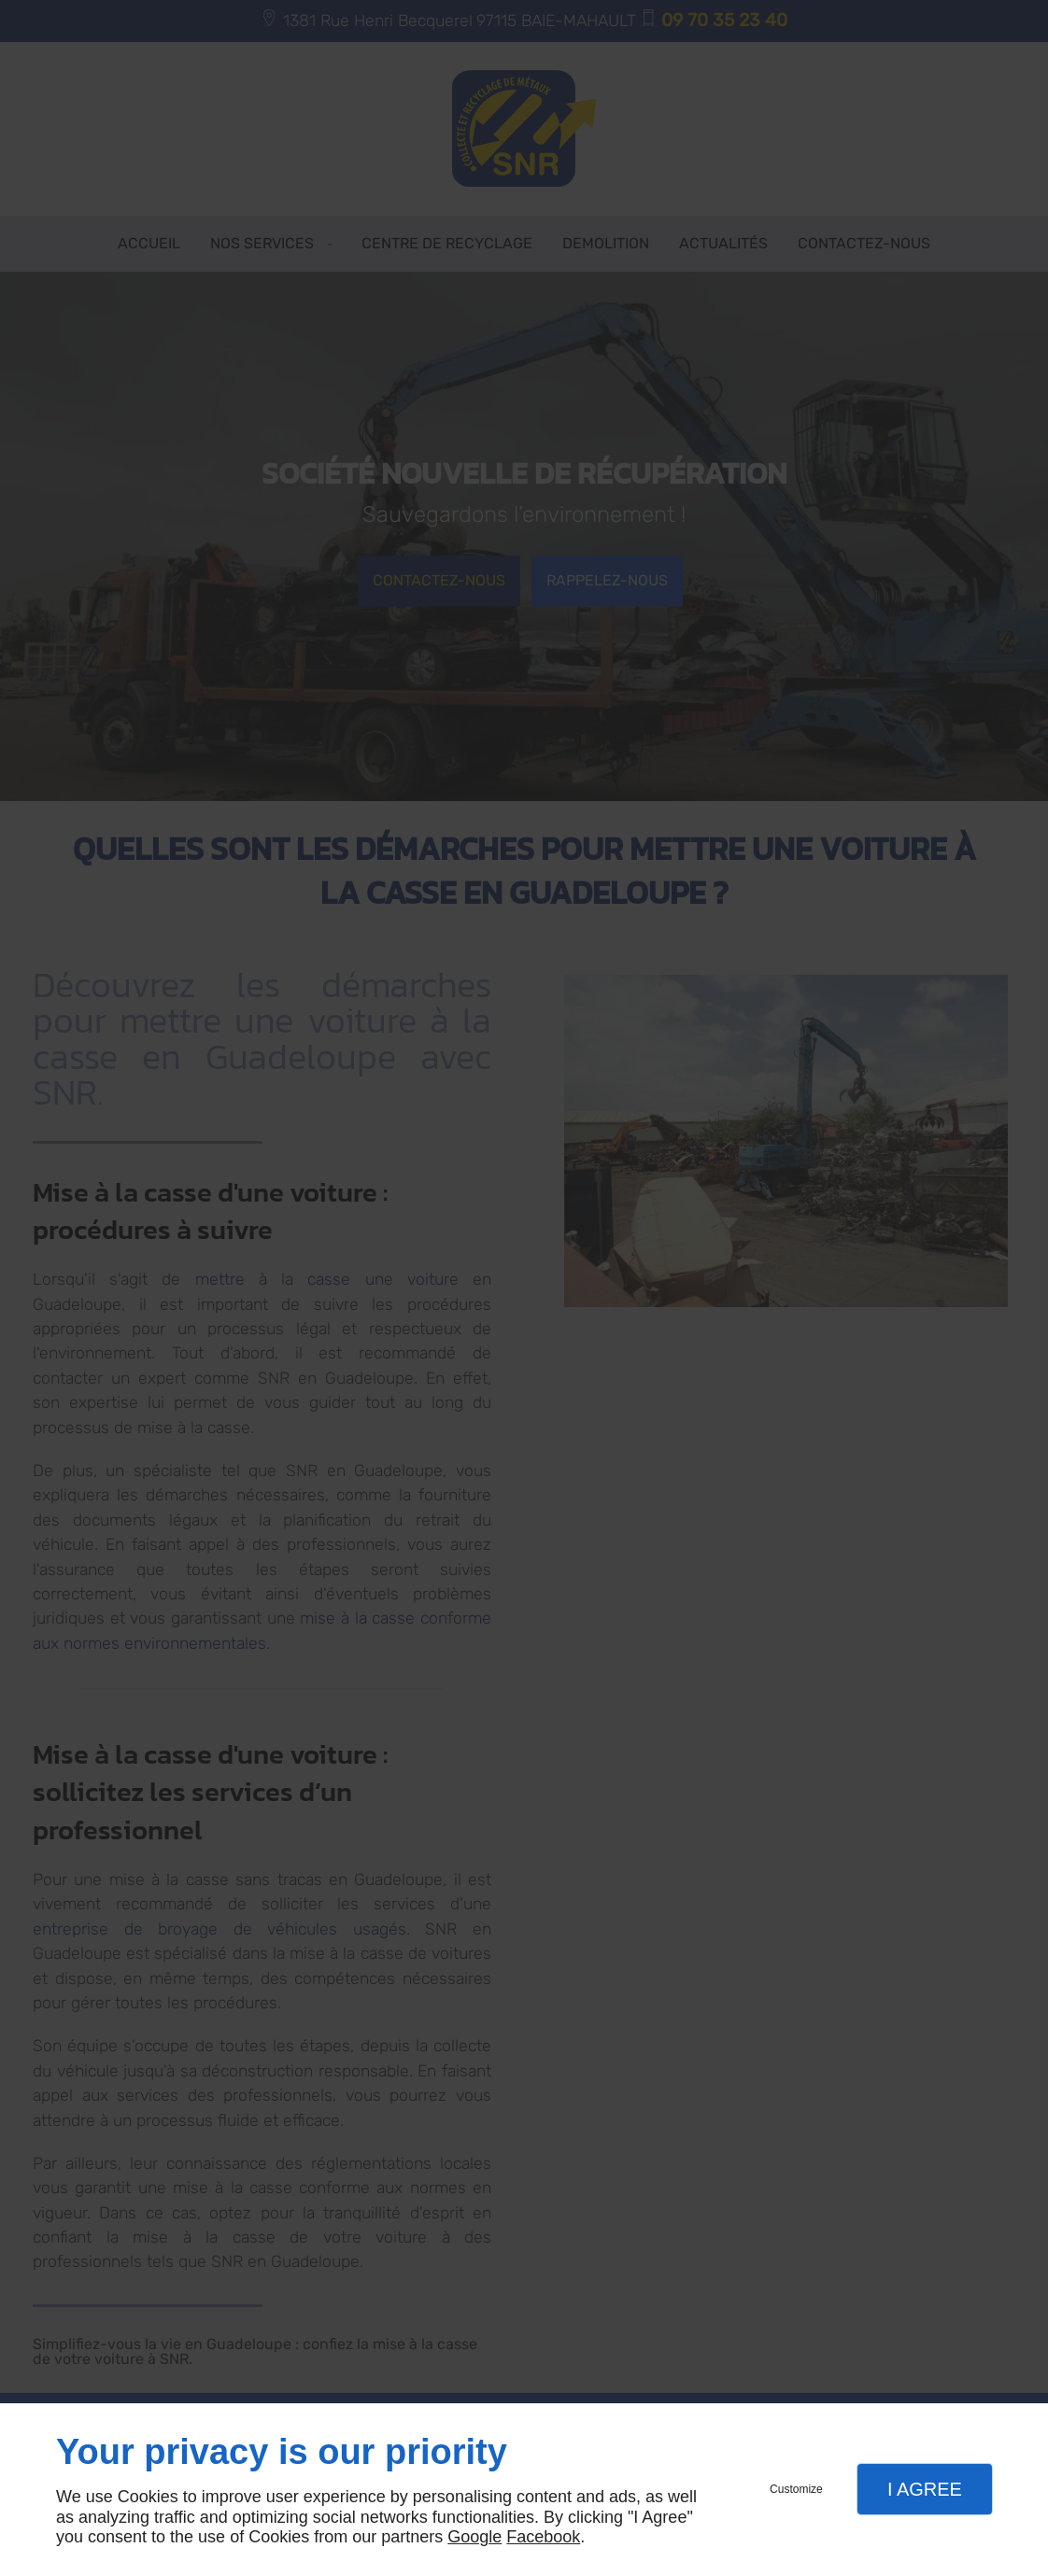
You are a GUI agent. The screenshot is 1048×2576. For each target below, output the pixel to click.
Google (474, 2536)
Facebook (543, 2536)
